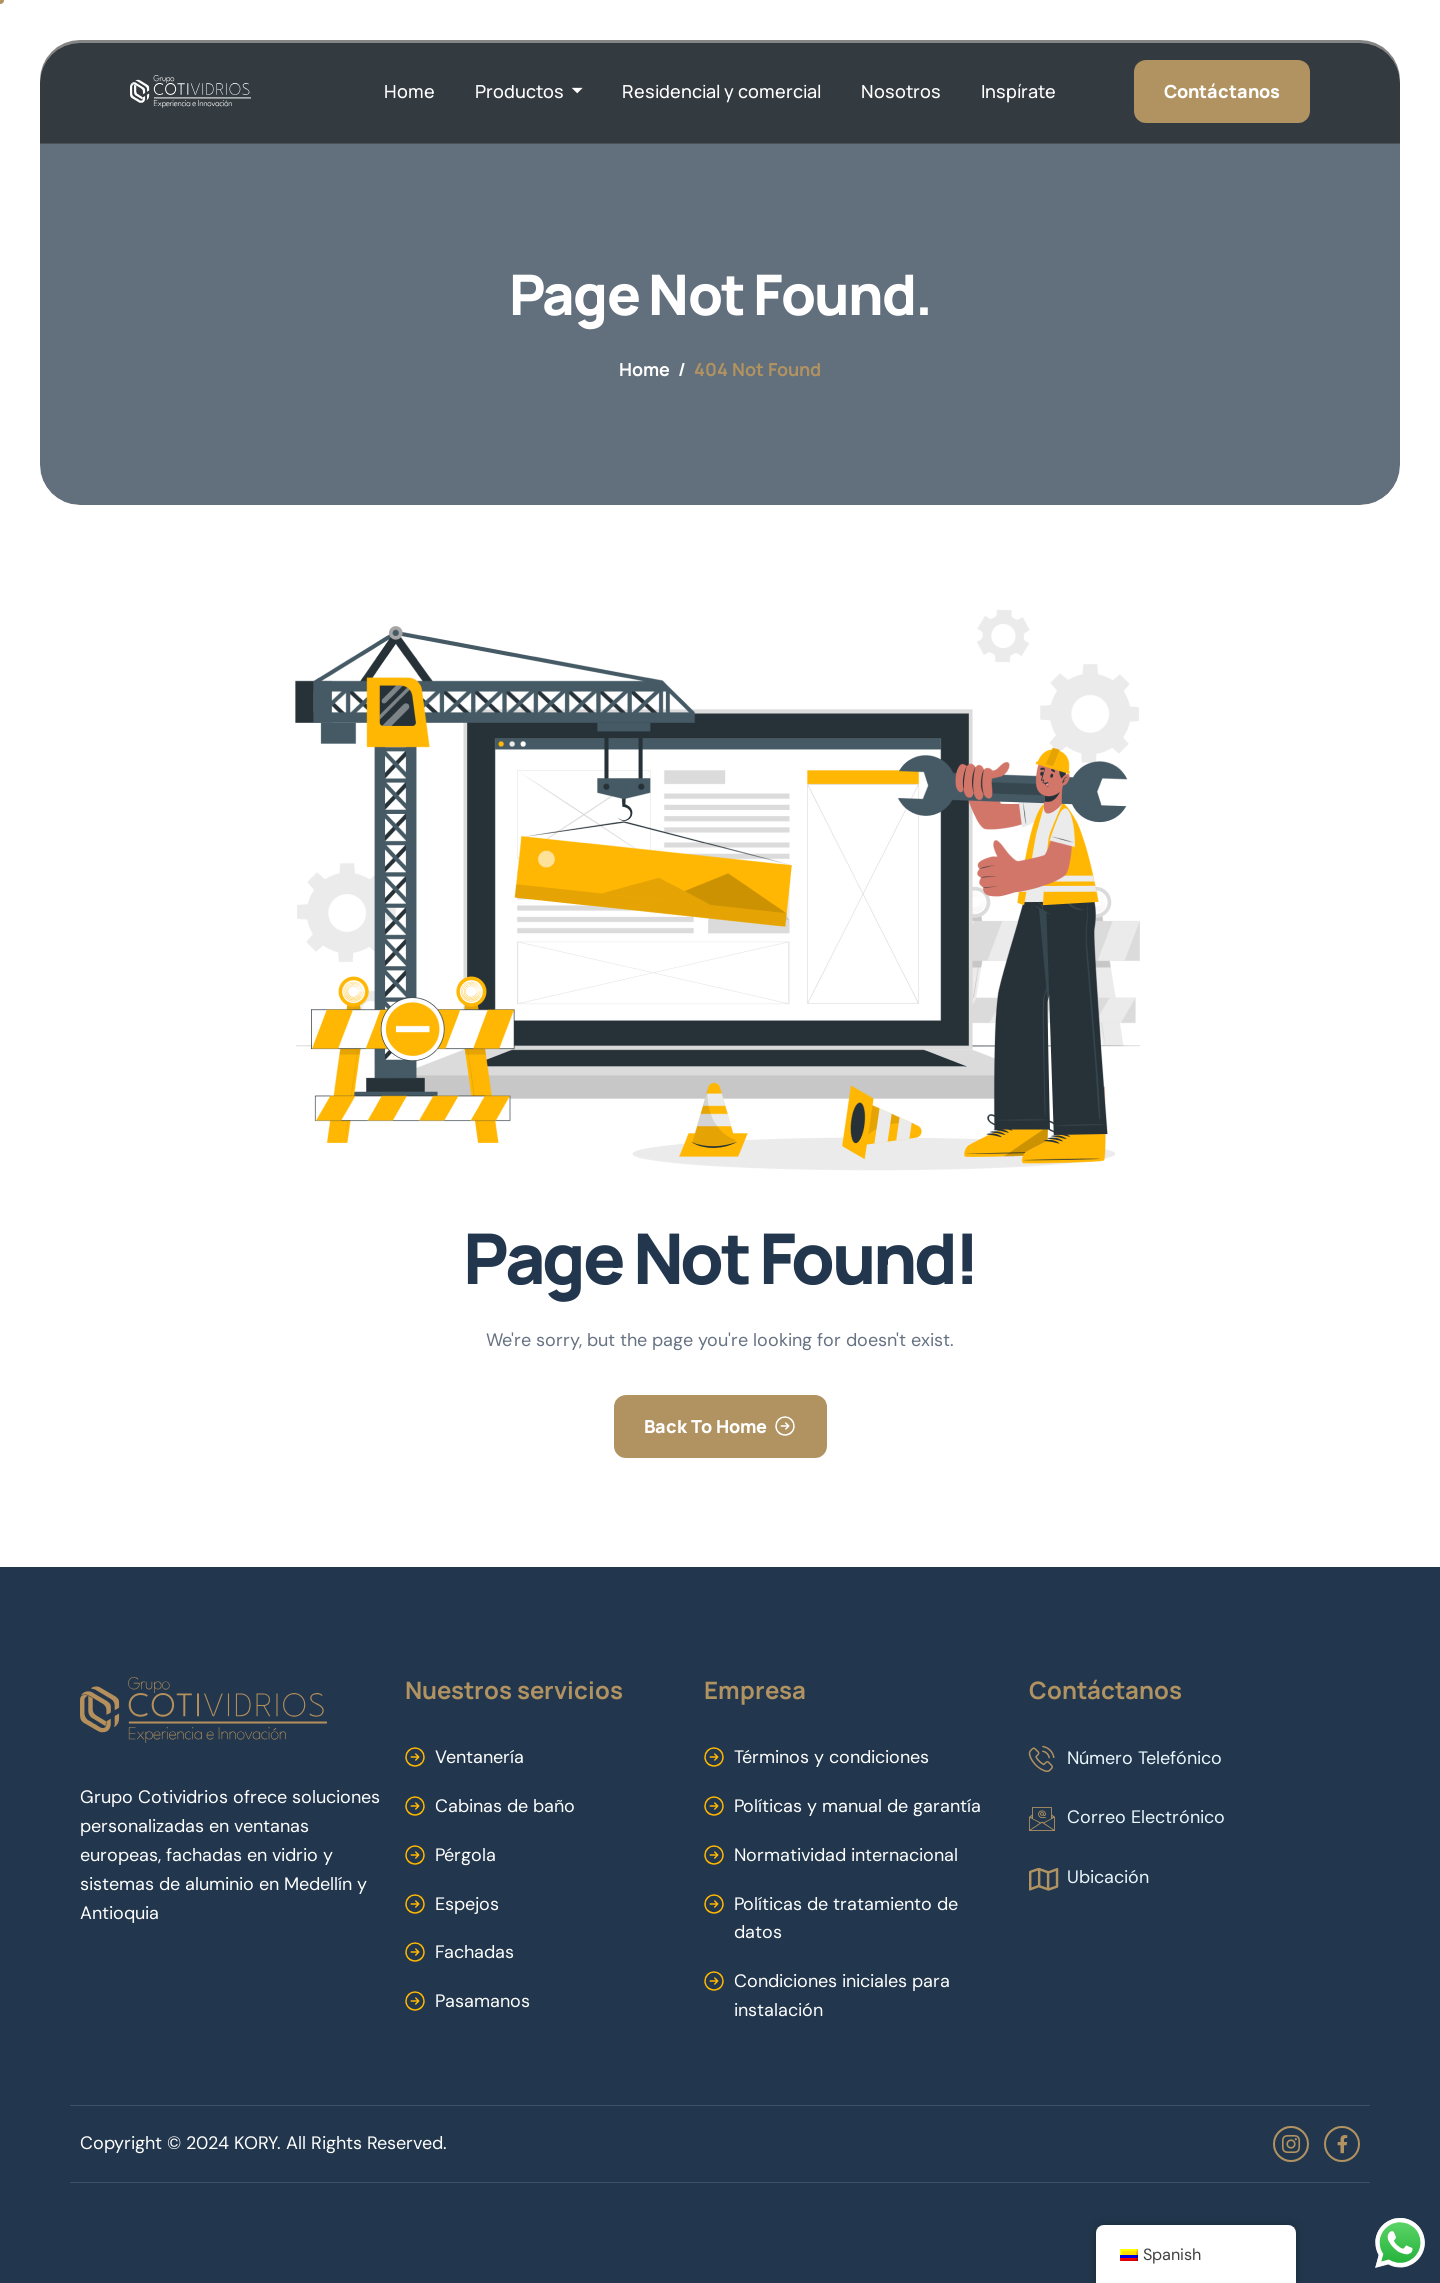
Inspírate (1018, 91)
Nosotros (901, 91)
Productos (528, 91)
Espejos (467, 1904)
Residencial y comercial (721, 91)
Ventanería (479, 1757)
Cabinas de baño (505, 1806)
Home (409, 91)
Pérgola (465, 1855)
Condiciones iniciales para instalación (842, 1995)
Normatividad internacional (846, 1855)
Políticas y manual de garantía (857, 1806)
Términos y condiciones (831, 1757)
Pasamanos (482, 2001)
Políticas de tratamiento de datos (846, 1918)
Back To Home (705, 1426)
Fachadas (474, 1952)
